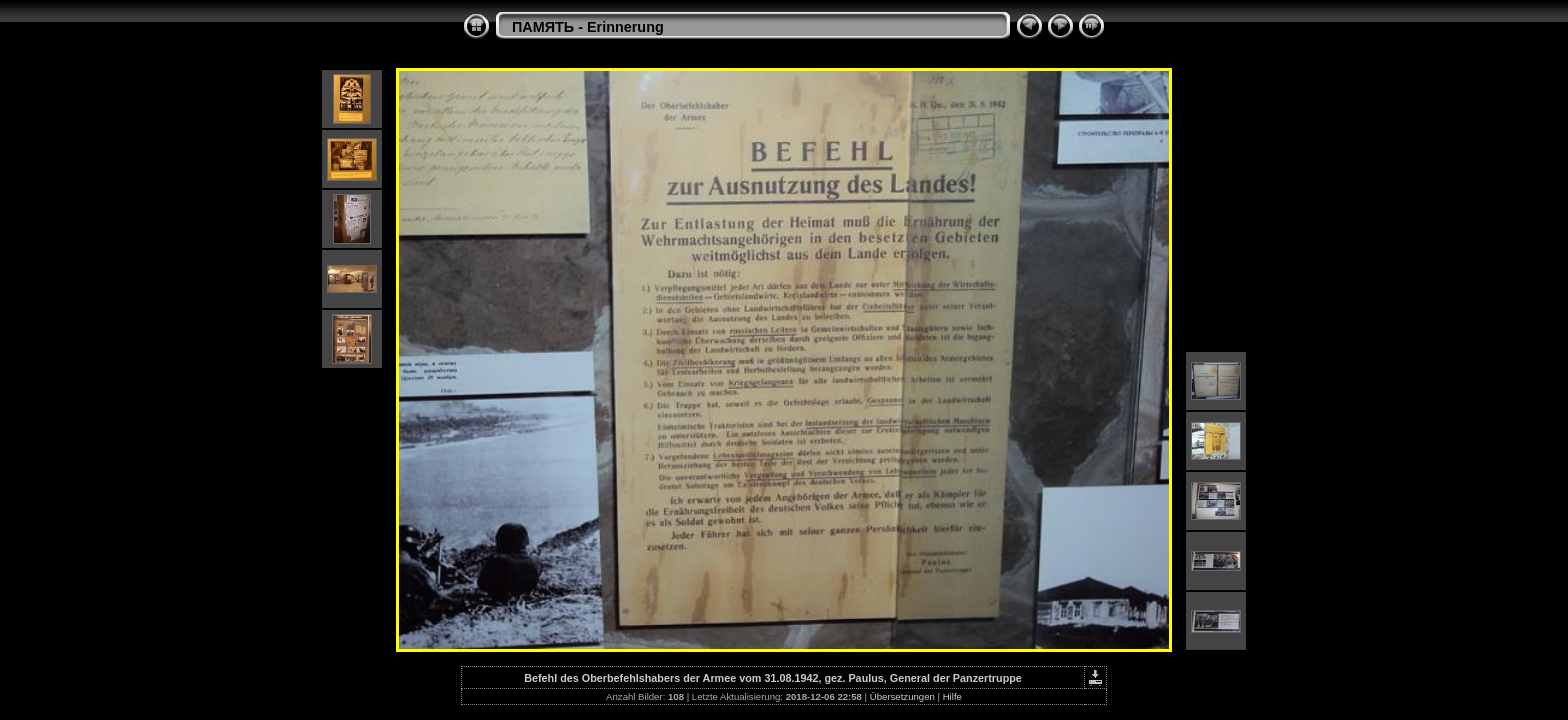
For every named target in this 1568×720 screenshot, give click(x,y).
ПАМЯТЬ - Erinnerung (588, 27)
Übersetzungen (902, 696)
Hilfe (952, 696)
